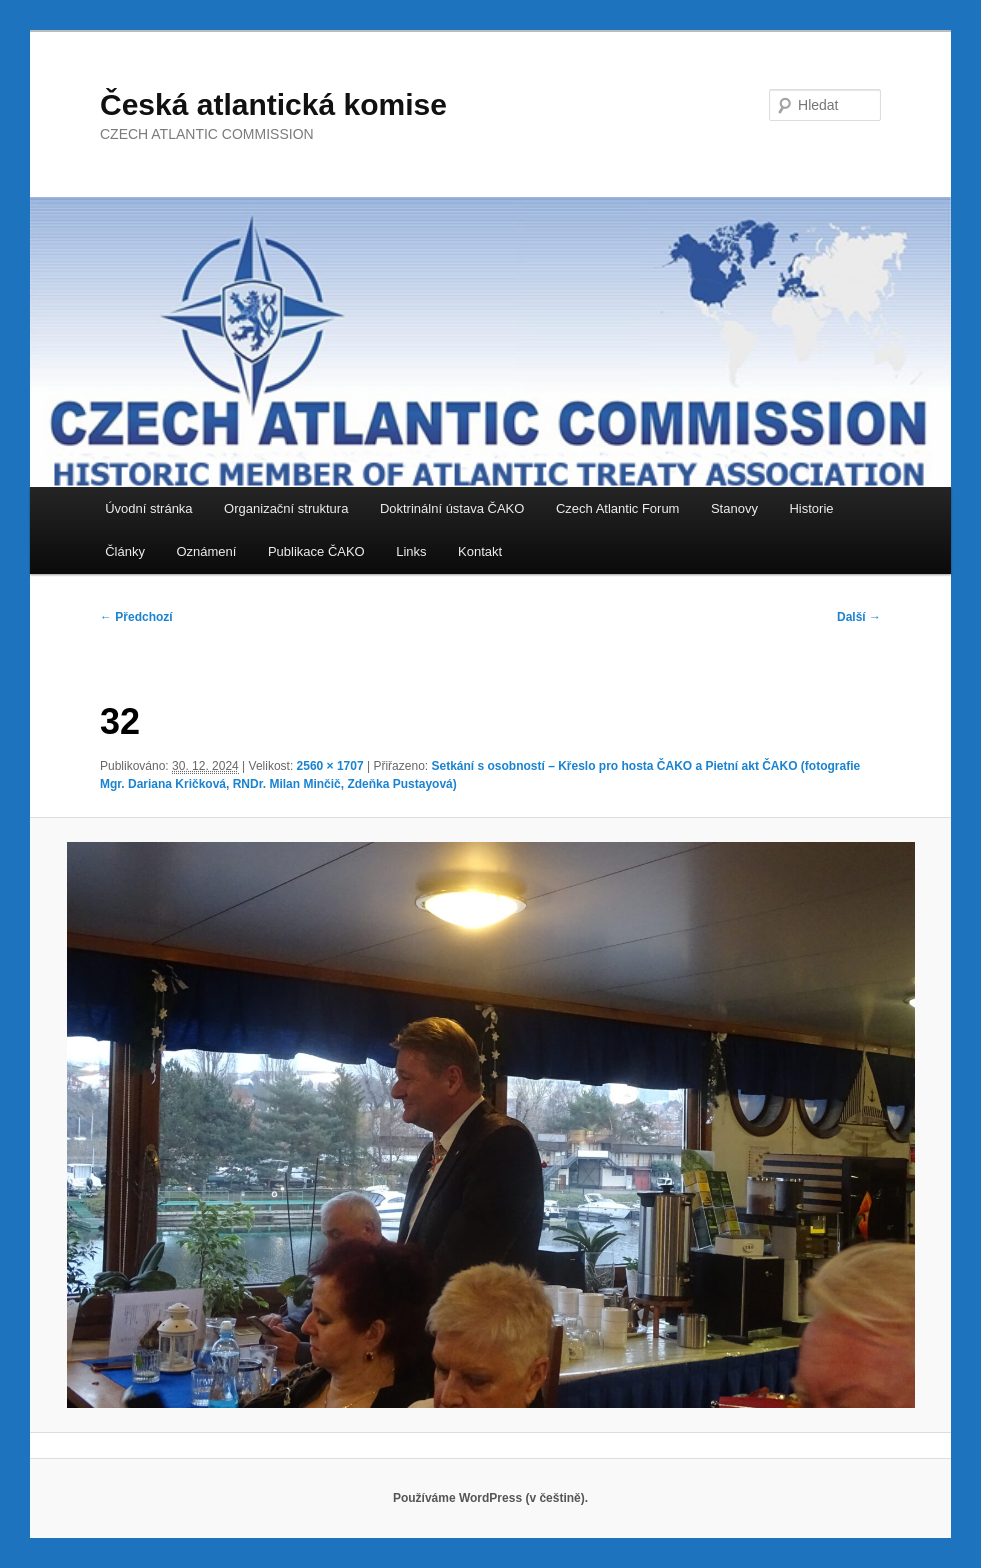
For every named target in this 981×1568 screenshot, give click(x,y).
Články (125, 551)
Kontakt (480, 551)
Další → (859, 617)
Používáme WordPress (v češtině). (490, 1498)
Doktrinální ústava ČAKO (452, 508)
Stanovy (734, 508)
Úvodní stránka (148, 508)
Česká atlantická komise (273, 104)
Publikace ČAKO (316, 551)
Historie (811, 508)
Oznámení (206, 551)
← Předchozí (136, 617)
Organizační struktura (286, 508)
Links (411, 551)
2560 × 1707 (330, 766)
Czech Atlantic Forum (618, 508)
